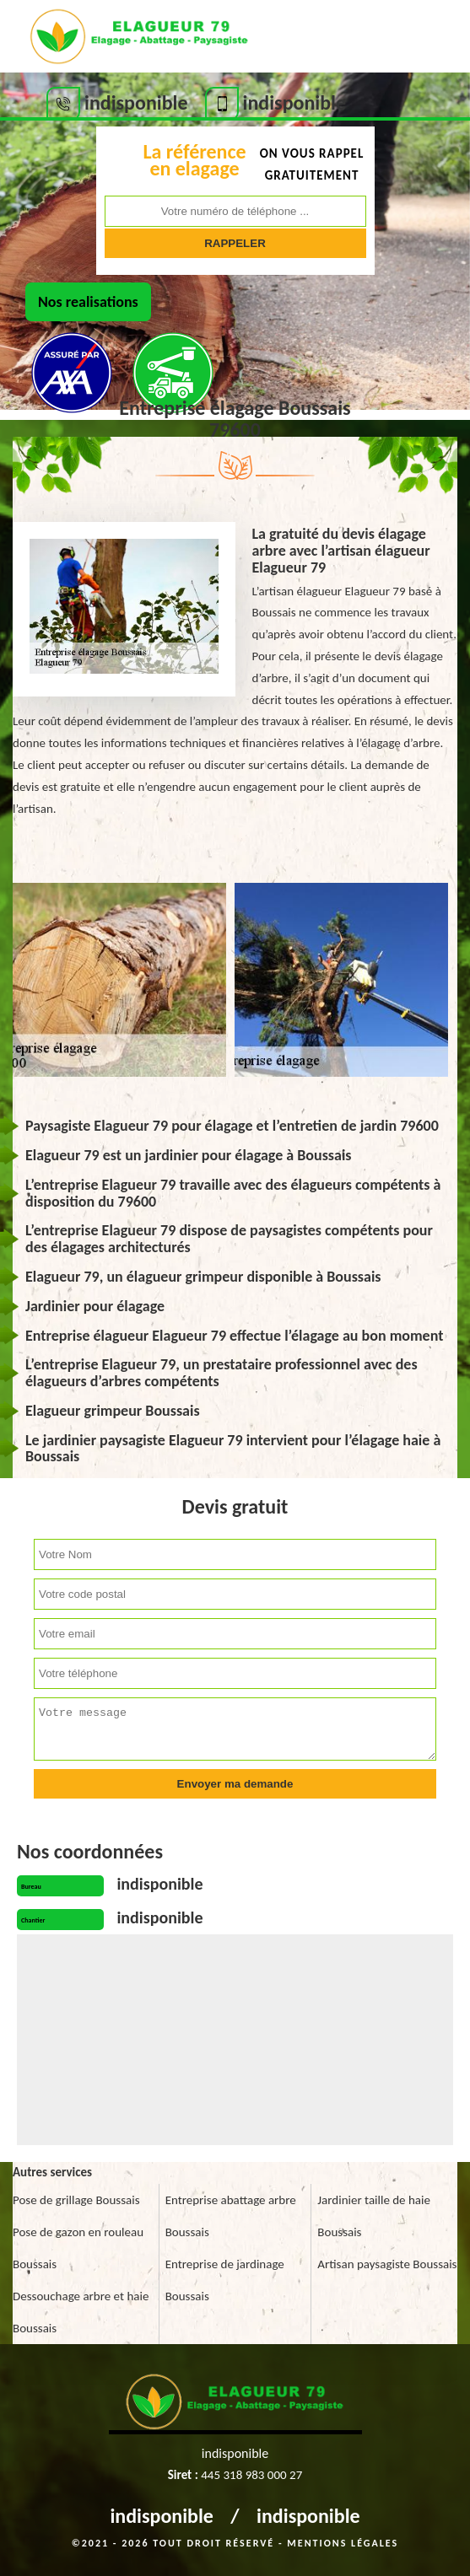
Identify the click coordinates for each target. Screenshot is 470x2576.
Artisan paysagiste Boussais (386, 2264)
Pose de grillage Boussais (76, 2200)
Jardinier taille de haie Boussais (373, 2216)
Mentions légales (342, 2543)
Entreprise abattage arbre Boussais (230, 2216)
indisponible (161, 2515)
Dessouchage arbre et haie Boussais (81, 2312)
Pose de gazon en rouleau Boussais (78, 2248)
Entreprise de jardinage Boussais (224, 2280)
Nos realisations (88, 302)
